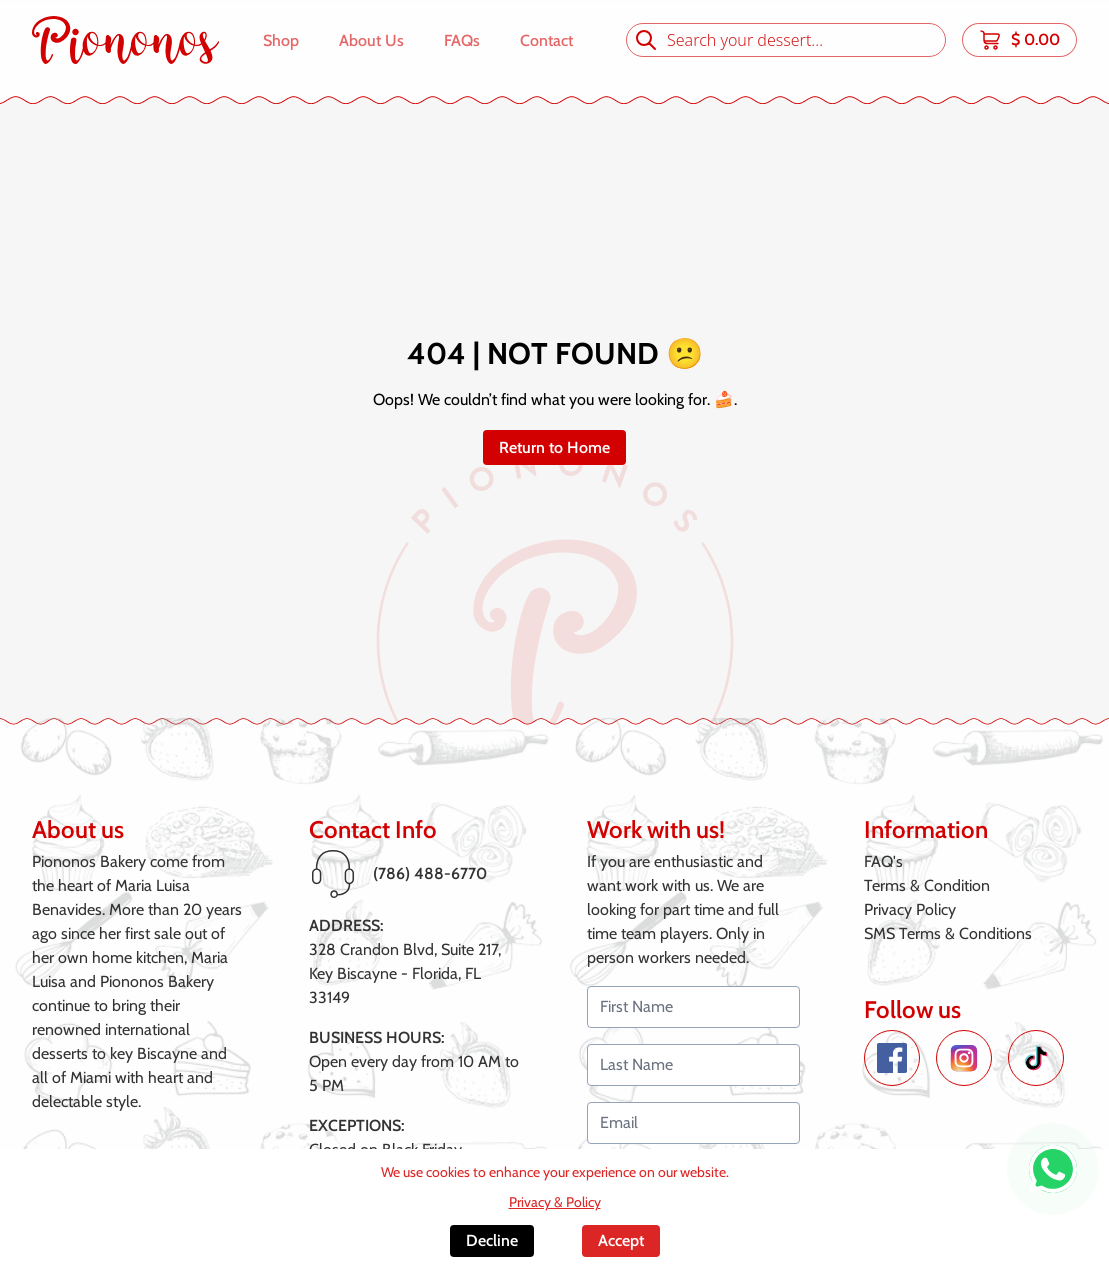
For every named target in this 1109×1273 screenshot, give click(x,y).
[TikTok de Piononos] (1036, 1058)
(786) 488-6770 (430, 873)
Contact (546, 40)
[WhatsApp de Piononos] (1053, 1169)
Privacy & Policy (555, 1202)
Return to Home (554, 447)
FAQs (462, 40)
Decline (492, 1240)
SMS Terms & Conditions (948, 933)
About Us (371, 40)
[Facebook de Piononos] (892, 1058)
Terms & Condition (927, 885)
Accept (621, 1240)
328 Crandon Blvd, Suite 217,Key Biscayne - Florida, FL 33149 (405, 973)
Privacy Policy (910, 909)
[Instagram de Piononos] (964, 1058)
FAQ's (883, 861)
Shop (281, 40)
